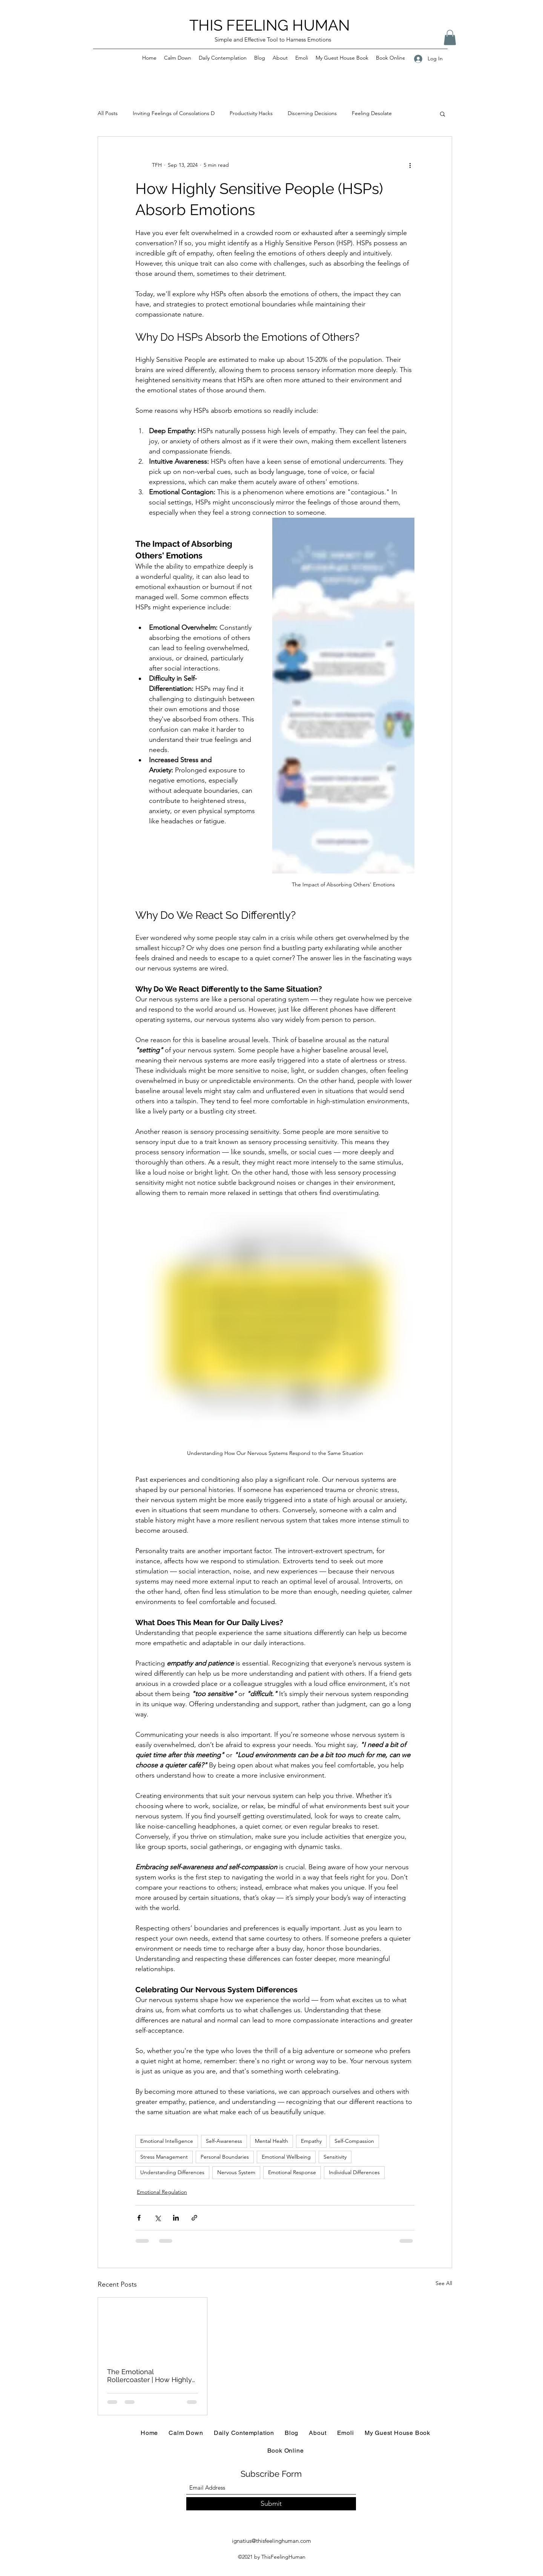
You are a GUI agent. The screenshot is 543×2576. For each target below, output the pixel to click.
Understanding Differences (172, 2172)
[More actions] (409, 165)
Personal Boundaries (225, 2156)
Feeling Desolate (372, 113)
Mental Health (271, 2141)
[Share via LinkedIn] (175, 2217)
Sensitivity (335, 2156)
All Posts (108, 113)
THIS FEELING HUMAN (269, 25)
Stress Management (164, 2156)
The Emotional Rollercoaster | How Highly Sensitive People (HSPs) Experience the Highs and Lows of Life (149, 2376)
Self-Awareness (224, 2141)
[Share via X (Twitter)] (157, 2217)
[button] (449, 37)
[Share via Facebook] (139, 2217)
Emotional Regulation (162, 2191)
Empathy (311, 2141)
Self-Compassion (354, 2141)
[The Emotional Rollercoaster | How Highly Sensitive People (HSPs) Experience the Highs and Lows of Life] (152, 2328)
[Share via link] (194, 2217)
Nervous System (236, 2172)
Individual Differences (354, 2172)
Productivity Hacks (251, 113)
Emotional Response (292, 2172)
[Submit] (271, 2503)
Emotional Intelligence (166, 2141)
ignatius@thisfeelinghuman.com (271, 2540)
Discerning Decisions (312, 113)
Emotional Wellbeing (286, 2156)
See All (444, 2283)
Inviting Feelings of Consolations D (174, 113)
